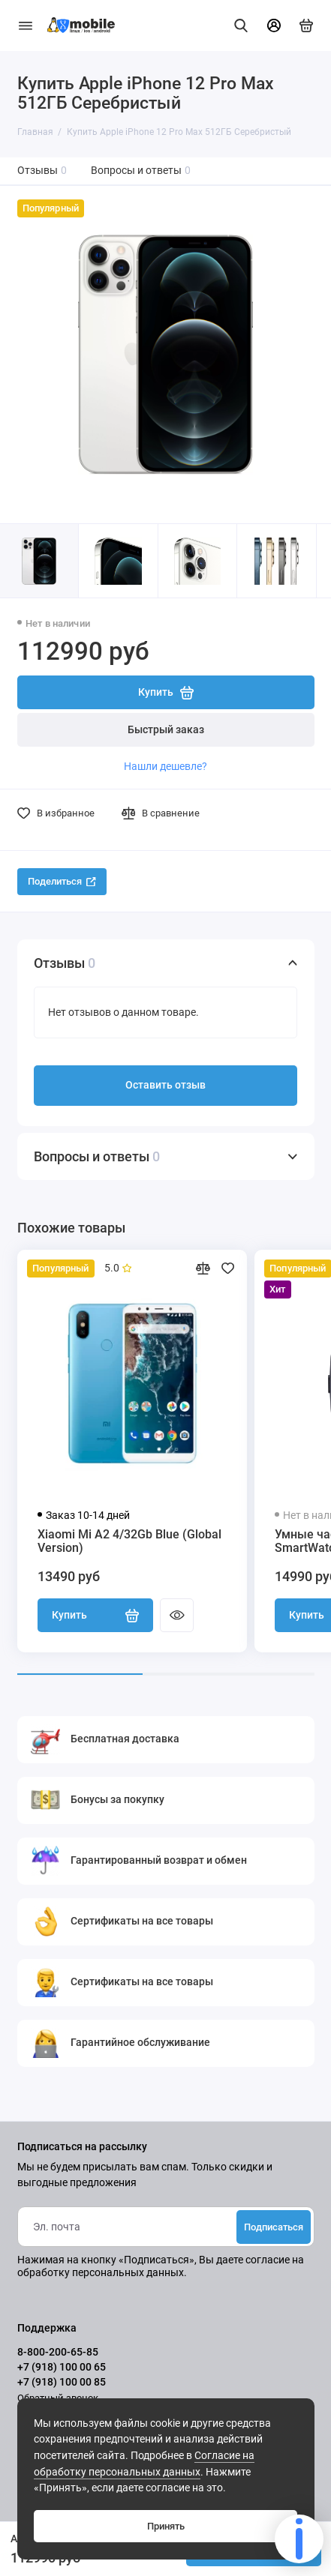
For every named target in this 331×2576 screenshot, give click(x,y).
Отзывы (42, 170)
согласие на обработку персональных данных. (160, 2266)
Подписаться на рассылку (82, 2147)
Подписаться (273, 2227)
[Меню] (25, 25)
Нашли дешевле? (165, 766)
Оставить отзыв (165, 1085)
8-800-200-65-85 (57, 2352)
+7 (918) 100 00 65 (61, 2367)
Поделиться (62, 881)
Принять (166, 2526)
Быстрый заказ (166, 729)
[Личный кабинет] (274, 25)
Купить (96, 1615)
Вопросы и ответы (141, 170)
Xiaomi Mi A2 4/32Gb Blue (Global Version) (129, 1541)
